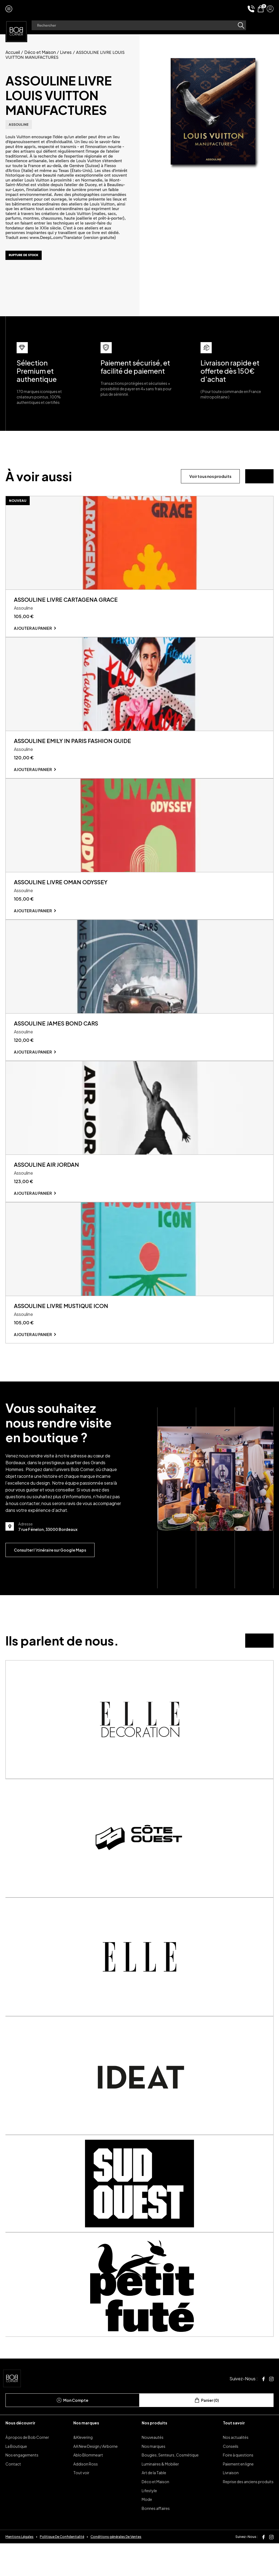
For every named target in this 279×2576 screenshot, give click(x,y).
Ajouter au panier (33, 633)
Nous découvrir (20, 2455)
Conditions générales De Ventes (115, 2569)
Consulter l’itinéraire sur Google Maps (50, 1582)
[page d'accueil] (16, 30)
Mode (147, 2531)
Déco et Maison (40, 52)
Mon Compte (72, 2433)
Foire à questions (238, 2487)
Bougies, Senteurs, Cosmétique (170, 2487)
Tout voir (81, 2505)
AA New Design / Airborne (95, 2478)
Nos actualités (235, 2469)
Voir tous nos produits (210, 476)
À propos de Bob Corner (27, 2469)
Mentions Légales (19, 2569)
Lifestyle (149, 2523)
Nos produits (154, 2455)
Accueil (12, 52)
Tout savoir (234, 2455)
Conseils (230, 2478)
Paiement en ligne (238, 2496)
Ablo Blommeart (88, 2487)
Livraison (231, 2505)
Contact (13, 2496)
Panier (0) (207, 2433)
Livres (66, 52)
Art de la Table (154, 2505)
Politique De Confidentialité (62, 2569)
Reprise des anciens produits (248, 2514)
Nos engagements (21, 2487)
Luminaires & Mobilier (160, 2496)
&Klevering (83, 2469)
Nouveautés (152, 2469)
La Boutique (16, 2478)
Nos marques (86, 2455)
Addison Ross (85, 2496)
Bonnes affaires (156, 2540)
